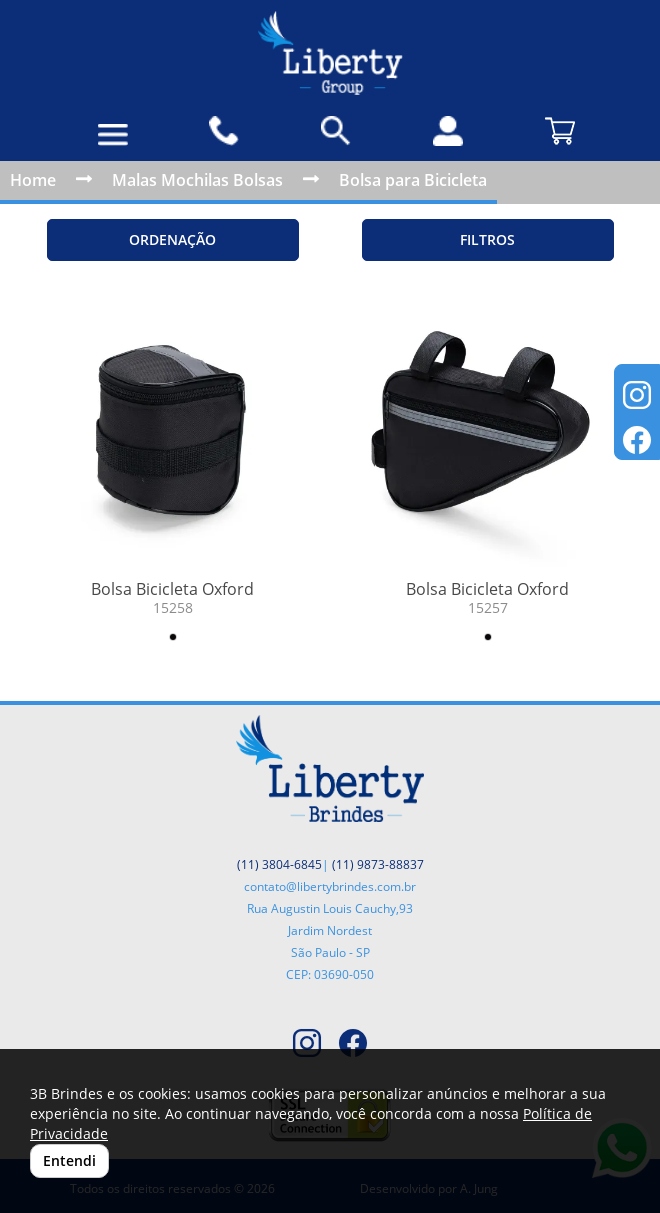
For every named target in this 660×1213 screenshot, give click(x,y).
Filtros (487, 239)
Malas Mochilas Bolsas (197, 180)
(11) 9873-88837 (378, 864)
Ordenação (172, 239)
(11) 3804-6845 (279, 864)
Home (33, 180)
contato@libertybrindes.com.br (330, 886)
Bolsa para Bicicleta (413, 180)
